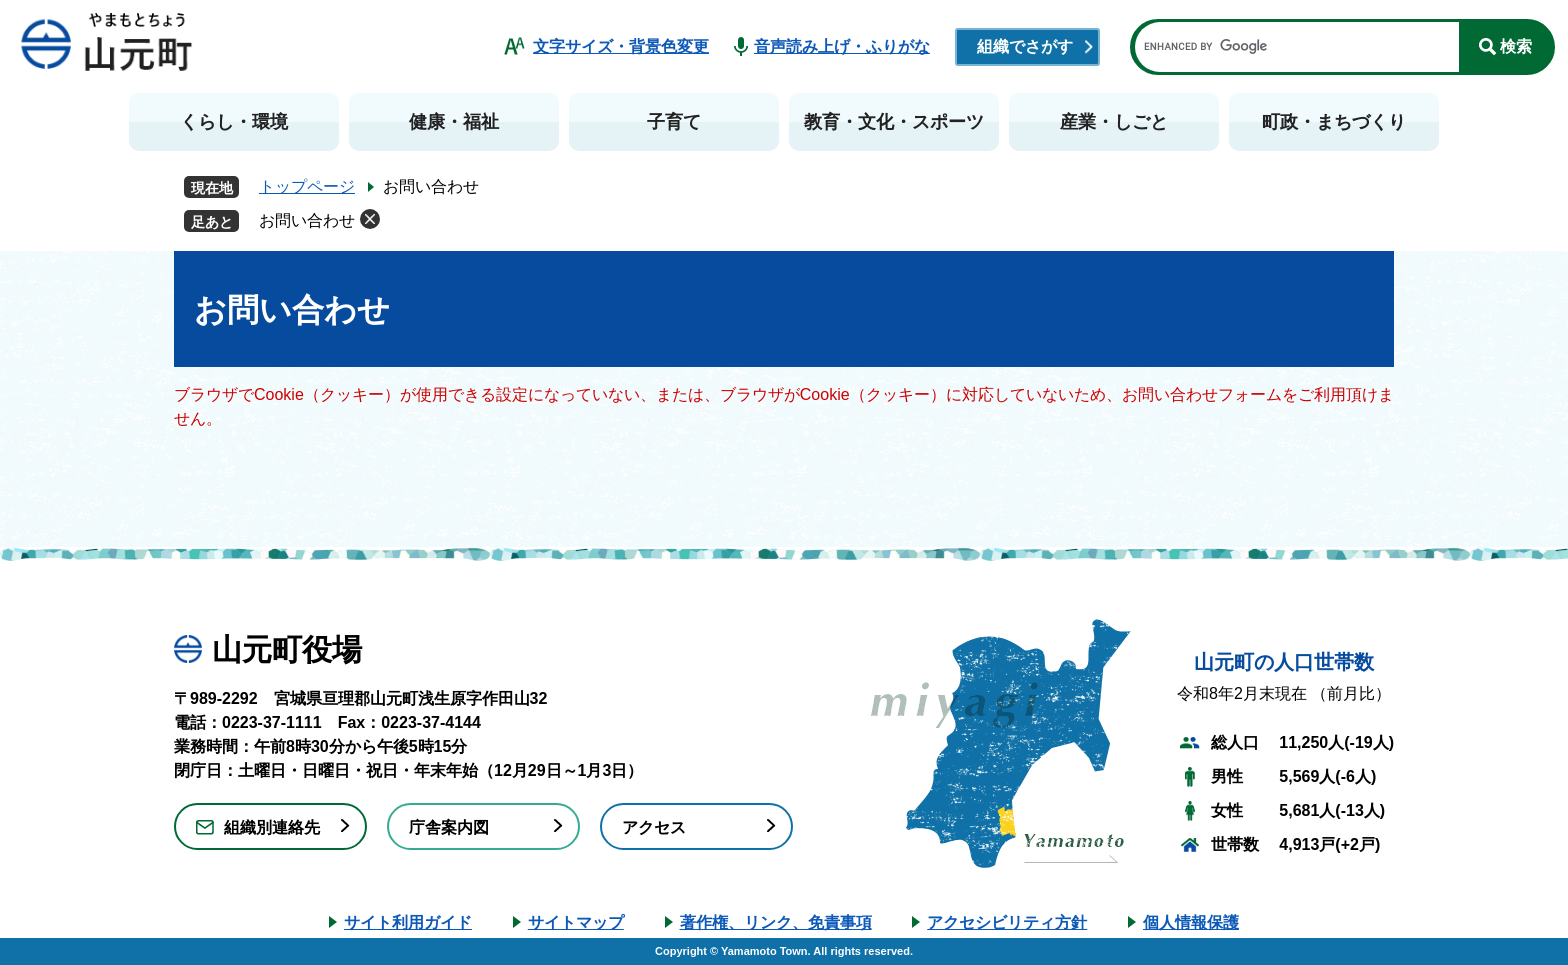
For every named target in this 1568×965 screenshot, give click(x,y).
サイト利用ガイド (408, 922)
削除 (370, 219)
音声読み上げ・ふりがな (842, 46)
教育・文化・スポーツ (894, 122)
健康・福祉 (454, 122)
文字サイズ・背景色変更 (621, 46)
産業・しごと (1114, 122)
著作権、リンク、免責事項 (776, 922)
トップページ (307, 186)
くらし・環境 (234, 122)
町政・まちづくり (1334, 122)
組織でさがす (1025, 46)
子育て (674, 122)
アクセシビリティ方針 (1007, 922)
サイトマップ (576, 922)
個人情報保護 (1191, 922)
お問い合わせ (307, 220)
